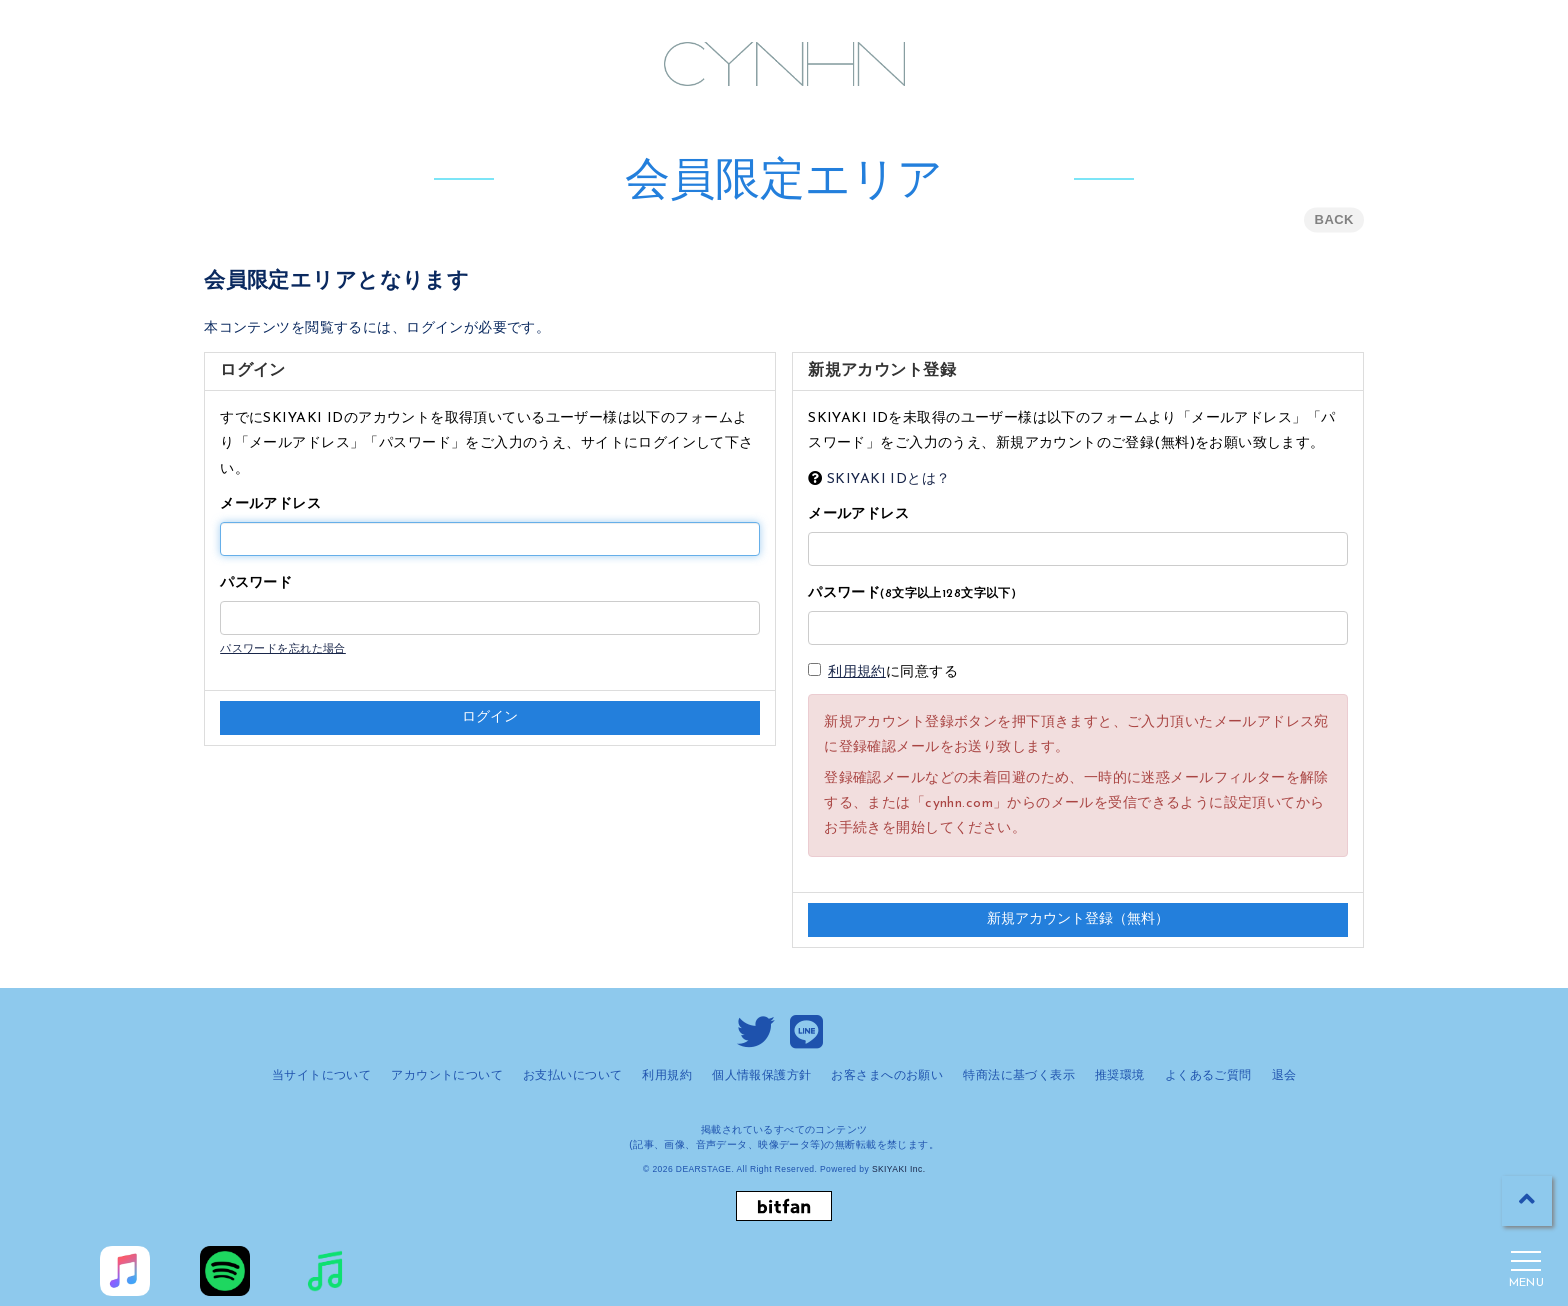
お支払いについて (572, 1075)
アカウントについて (447, 1075)
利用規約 (857, 672)
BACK (1334, 219)
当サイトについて (321, 1075)
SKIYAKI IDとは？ (888, 479)
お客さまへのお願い (887, 1075)
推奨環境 (1120, 1075)
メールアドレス (270, 504)
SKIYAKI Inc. (899, 1169)
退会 (1284, 1075)
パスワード (256, 583)
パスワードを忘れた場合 (283, 649)
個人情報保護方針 (761, 1075)
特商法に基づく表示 (1019, 1075)
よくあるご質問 (1208, 1075)
